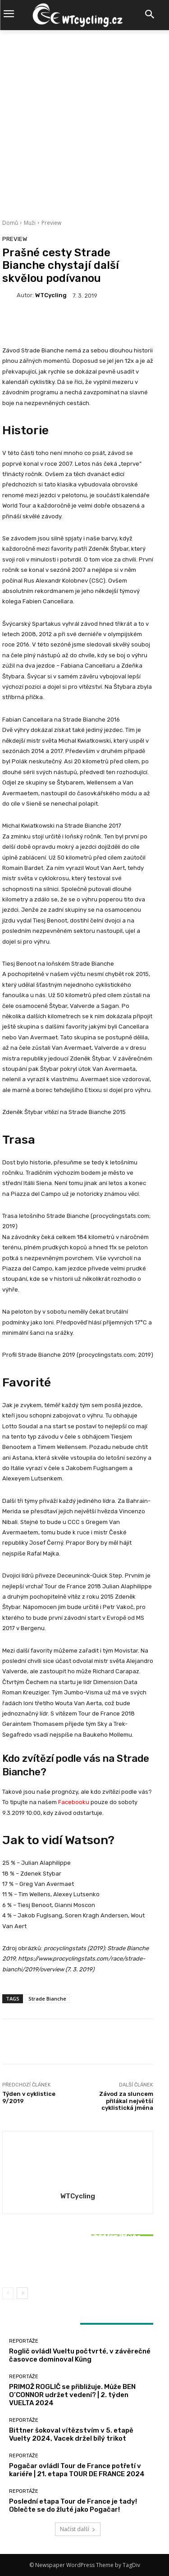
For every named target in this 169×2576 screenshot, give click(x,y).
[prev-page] (8, 2293)
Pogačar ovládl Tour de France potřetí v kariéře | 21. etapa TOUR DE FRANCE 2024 (77, 2470)
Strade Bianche (47, 1998)
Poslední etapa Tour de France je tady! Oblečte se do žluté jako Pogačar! (73, 2505)
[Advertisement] (84, 119)
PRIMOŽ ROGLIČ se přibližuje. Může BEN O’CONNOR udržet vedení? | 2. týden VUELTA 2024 (72, 2395)
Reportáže (76, 2225)
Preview (51, 223)
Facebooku (73, 1802)
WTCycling (51, 295)
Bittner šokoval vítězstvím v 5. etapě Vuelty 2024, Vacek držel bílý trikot (78, 2259)
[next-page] (22, 2293)
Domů (10, 223)
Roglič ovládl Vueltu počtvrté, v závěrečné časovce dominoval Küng (80, 2355)
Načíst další (78, 2529)
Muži (30, 223)
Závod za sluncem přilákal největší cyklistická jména (126, 2100)
